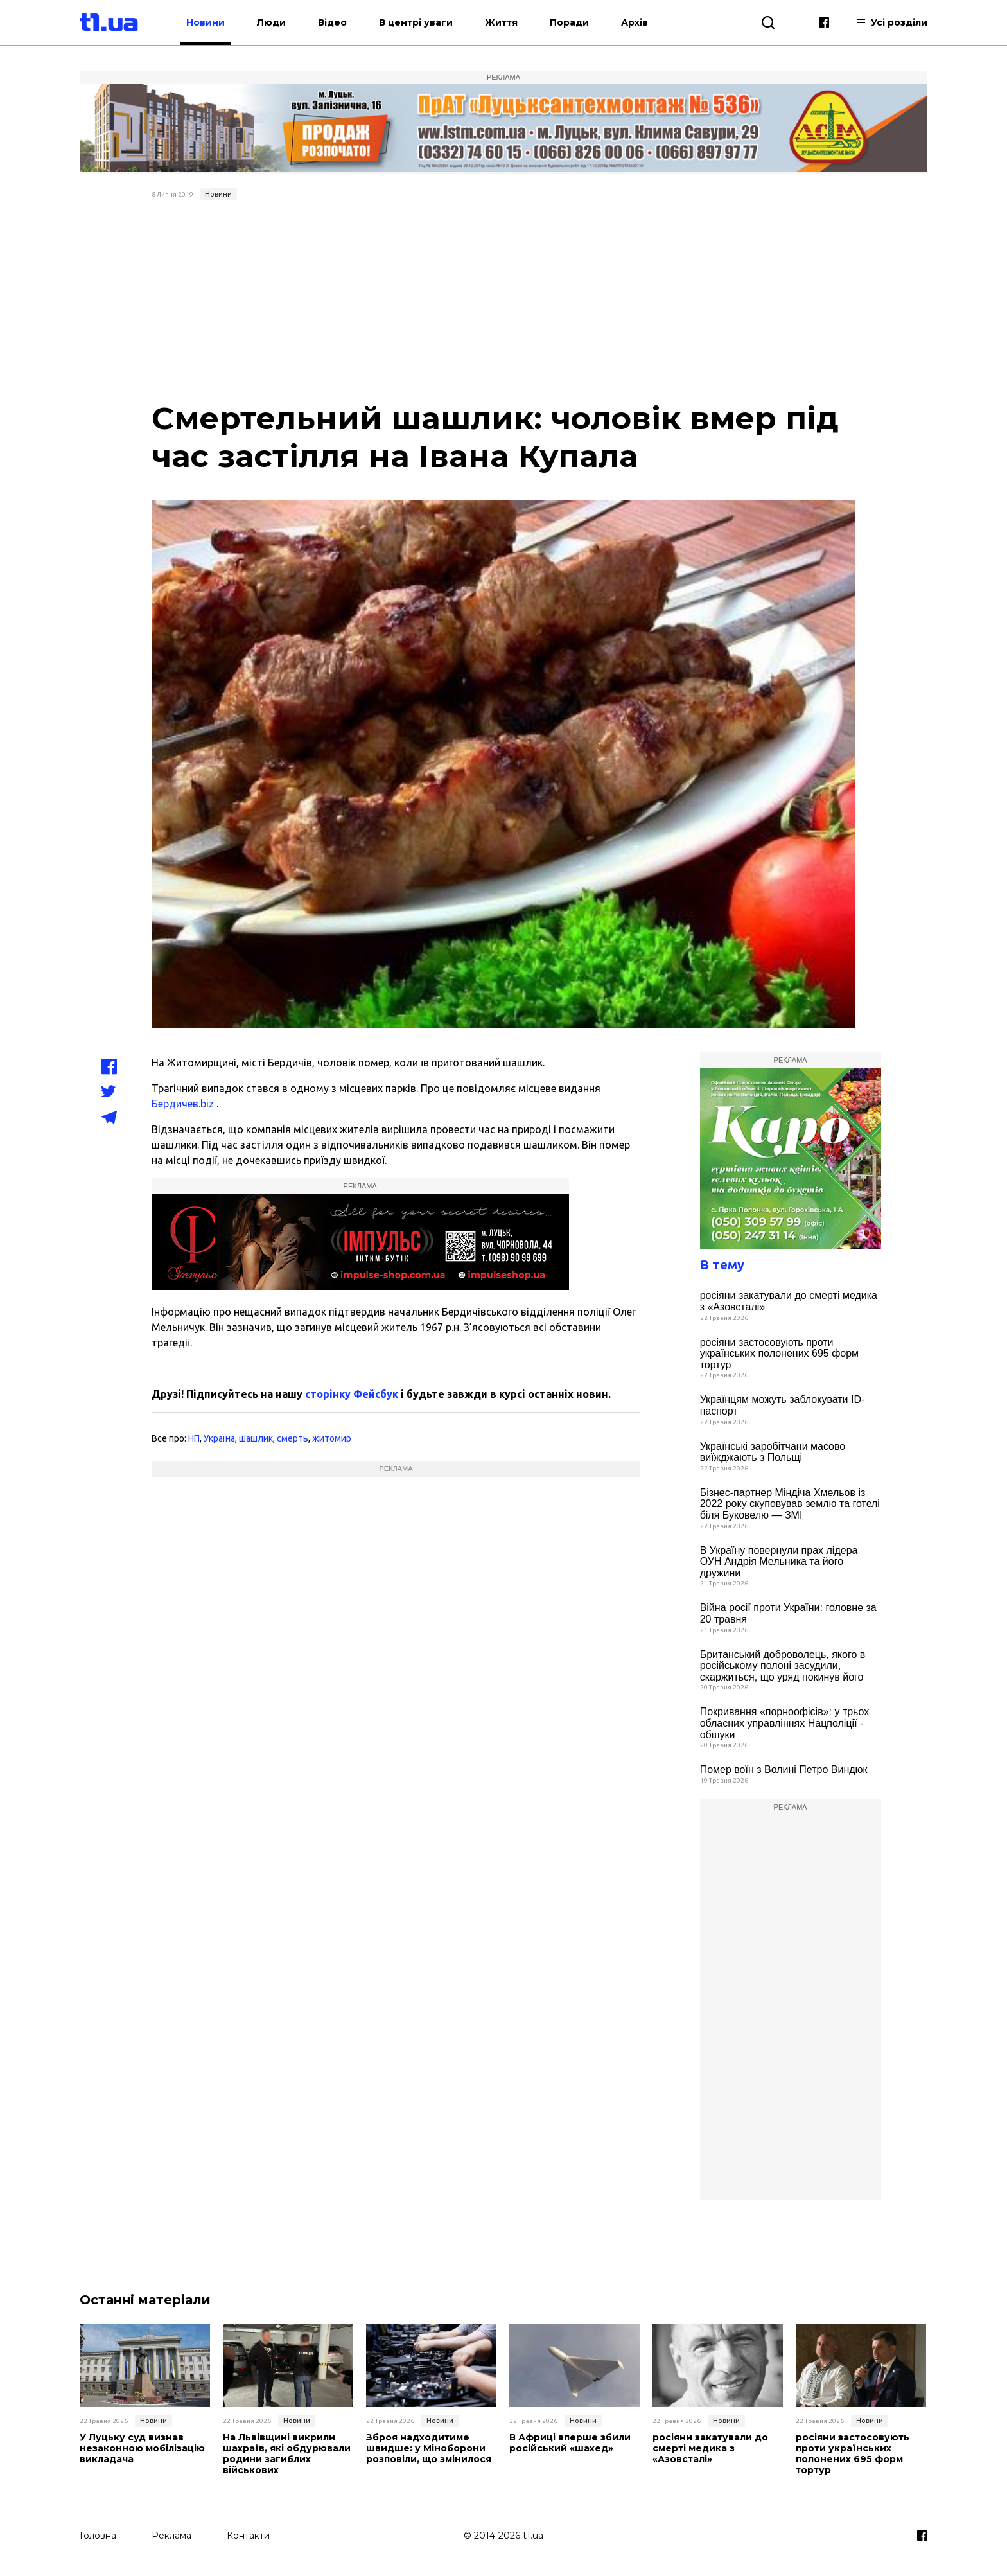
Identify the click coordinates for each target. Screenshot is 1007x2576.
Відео (332, 22)
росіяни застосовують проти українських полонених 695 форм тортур (779, 1353)
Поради (569, 22)
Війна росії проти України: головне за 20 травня (788, 1613)
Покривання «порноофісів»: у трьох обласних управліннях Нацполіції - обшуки (785, 1723)
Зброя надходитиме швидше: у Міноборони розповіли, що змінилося (428, 2448)
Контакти (248, 2535)
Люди (271, 22)
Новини (205, 22)
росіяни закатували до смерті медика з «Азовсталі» (788, 1301)
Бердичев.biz (183, 1103)
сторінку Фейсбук (351, 1394)
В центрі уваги (416, 22)
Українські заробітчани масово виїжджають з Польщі (773, 1452)
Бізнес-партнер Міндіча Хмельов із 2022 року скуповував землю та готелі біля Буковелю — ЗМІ (790, 1504)
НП (194, 1438)
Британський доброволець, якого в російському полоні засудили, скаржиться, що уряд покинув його (783, 1665)
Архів (634, 22)
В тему (722, 1264)
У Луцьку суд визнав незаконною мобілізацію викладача (142, 2448)
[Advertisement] (504, 302)
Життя (501, 22)
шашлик (256, 1438)
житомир (331, 1438)
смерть (292, 1438)
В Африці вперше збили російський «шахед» (570, 2443)
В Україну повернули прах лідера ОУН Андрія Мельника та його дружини (779, 1561)
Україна (219, 1438)
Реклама (171, 2535)
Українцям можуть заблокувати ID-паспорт (782, 1405)
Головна (98, 2535)
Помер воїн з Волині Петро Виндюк (784, 1769)
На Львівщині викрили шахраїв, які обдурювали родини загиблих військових (287, 2453)
